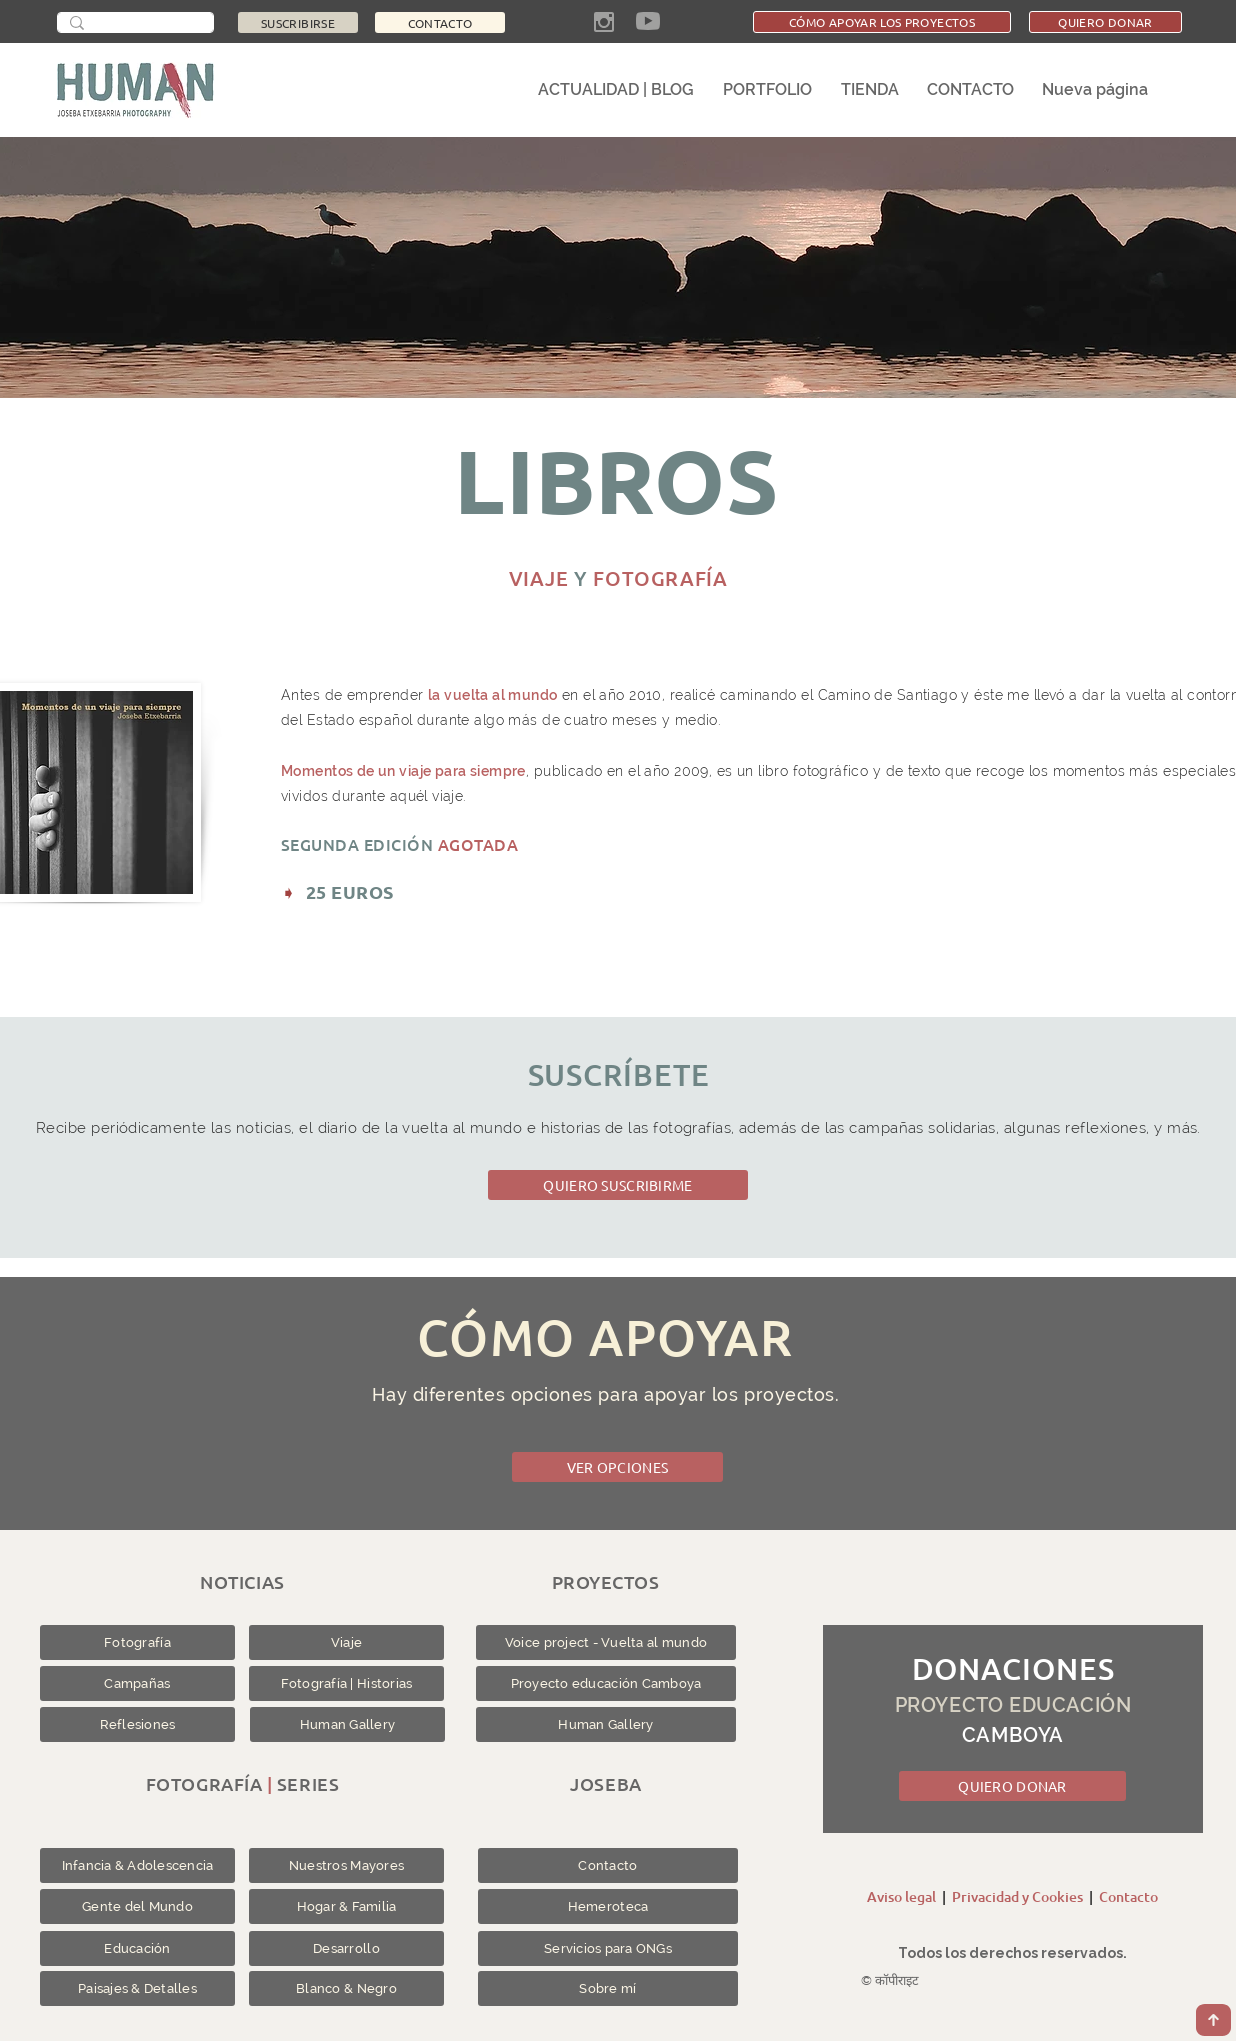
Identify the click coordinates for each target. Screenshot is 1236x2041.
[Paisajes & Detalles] (137, 1988)
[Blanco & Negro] (346, 1988)
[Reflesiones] (137, 1724)
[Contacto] (608, 1865)
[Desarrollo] (346, 1948)
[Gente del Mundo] (137, 1906)
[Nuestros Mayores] (346, 1865)
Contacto (1128, 1896)
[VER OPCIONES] (617, 1467)
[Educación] (137, 1948)
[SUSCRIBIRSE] (298, 22)
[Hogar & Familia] (346, 1906)
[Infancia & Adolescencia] (137, 1865)
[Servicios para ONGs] (608, 1948)
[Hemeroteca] (608, 1906)
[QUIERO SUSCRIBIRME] (618, 1185)
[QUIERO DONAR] (1105, 22)
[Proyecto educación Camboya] (606, 1683)
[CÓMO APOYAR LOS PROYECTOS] (882, 22)
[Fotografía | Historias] (346, 1683)
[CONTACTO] (440, 22)
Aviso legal (901, 1896)
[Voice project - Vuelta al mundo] (606, 1642)
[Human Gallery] (347, 1724)
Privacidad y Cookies (1017, 1896)
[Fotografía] (137, 1642)
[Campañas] (137, 1683)
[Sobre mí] (608, 1988)
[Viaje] (346, 1642)
